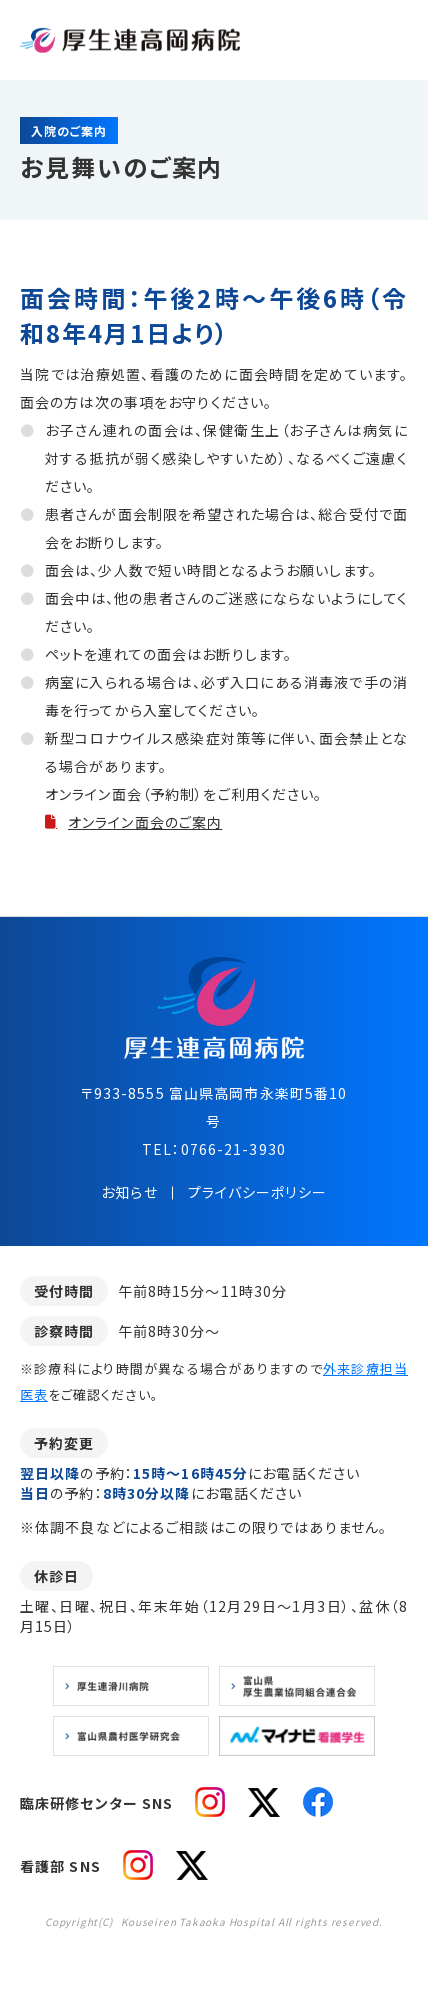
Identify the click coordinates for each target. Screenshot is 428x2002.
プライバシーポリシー (257, 1192)
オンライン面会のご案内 (145, 822)
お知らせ (129, 1192)
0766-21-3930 (233, 1149)
